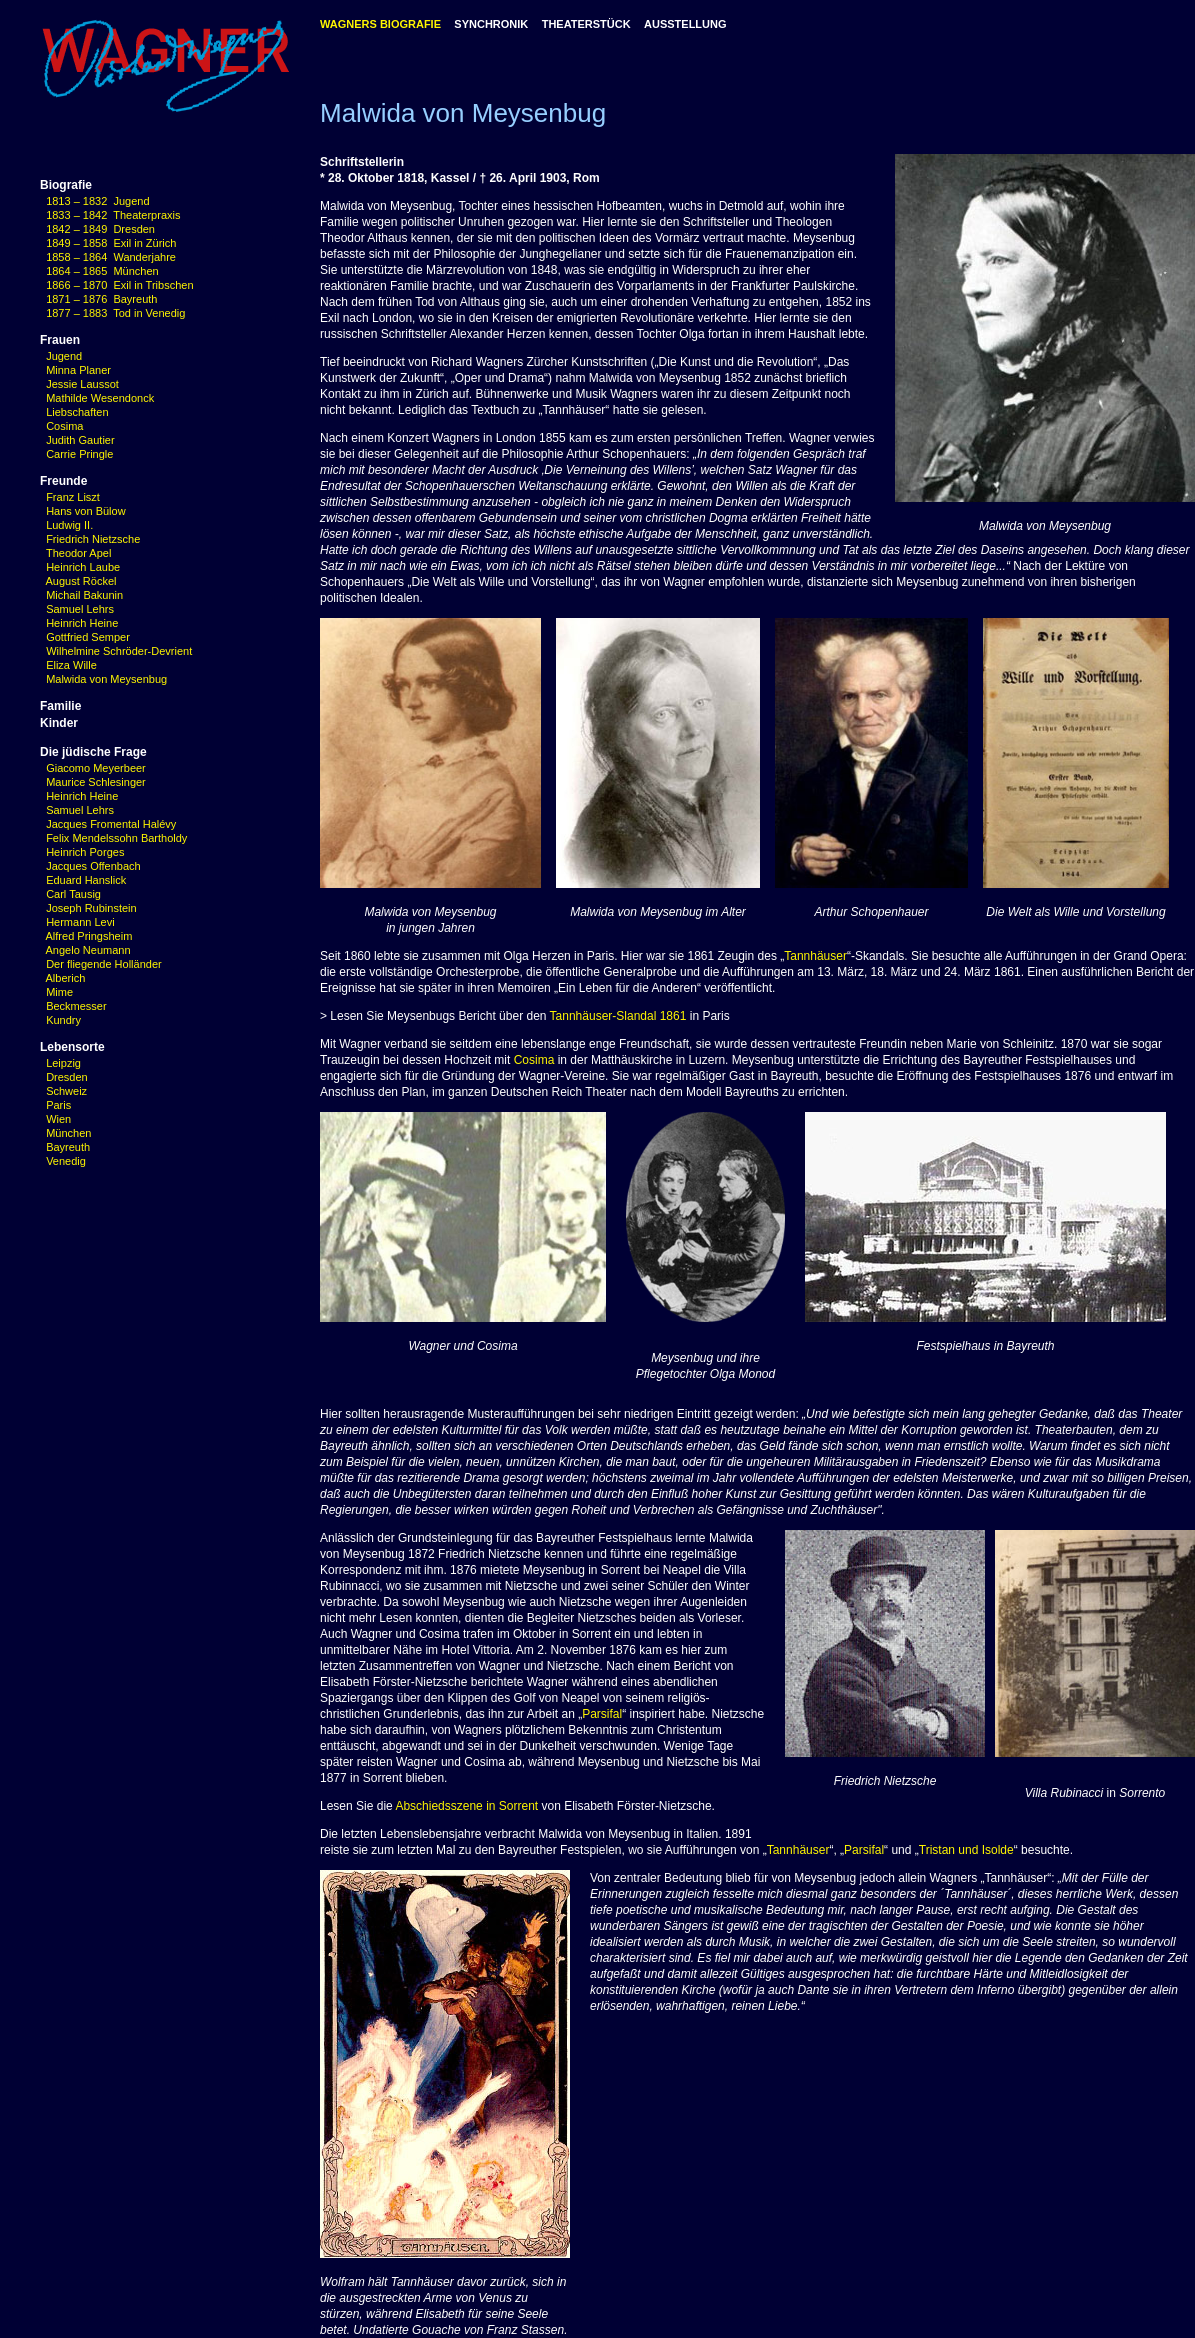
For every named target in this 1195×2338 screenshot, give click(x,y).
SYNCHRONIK (491, 24)
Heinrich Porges (82, 852)
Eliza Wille (71, 665)
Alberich (66, 978)
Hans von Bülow (86, 511)
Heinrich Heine (82, 623)
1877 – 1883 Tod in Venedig (115, 313)
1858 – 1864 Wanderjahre (111, 257)
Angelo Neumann (85, 950)
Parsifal (602, 1714)
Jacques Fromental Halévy (108, 824)
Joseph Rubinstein (88, 908)
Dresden (67, 1077)
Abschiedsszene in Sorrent (466, 1806)
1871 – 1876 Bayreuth (101, 299)
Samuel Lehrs (80, 609)
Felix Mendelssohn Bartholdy (113, 838)
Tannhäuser (815, 956)
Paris (58, 1105)
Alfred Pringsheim (86, 936)
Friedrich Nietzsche (93, 539)
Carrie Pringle (79, 454)
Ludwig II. (69, 525)
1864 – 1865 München (102, 271)
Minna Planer (78, 370)
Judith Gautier (80, 440)
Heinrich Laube (83, 567)
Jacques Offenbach (90, 866)
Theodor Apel (78, 553)
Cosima (64, 426)
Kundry (63, 1020)
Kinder (59, 723)
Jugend (64, 356)
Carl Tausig (70, 894)
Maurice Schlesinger (93, 782)
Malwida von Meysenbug (106, 679)
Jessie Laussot (82, 384)
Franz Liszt (73, 497)
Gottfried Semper (88, 637)
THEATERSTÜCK (586, 24)
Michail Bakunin (84, 595)
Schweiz (66, 1091)
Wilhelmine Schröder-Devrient (119, 651)
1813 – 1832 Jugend (97, 201)
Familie (60, 706)
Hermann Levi (77, 922)
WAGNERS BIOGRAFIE (380, 24)
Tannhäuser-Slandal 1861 (618, 1016)
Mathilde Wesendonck (100, 398)
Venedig (66, 1161)
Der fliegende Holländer (101, 964)
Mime (59, 992)
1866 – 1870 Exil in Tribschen (119, 285)
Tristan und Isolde (966, 1850)
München (68, 1133)
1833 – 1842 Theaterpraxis (113, 215)
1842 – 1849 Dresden (100, 229)
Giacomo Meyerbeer (93, 768)
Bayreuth (68, 1147)
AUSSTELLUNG (685, 24)
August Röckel (81, 581)
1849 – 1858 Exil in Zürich (111, 243)
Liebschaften (77, 412)
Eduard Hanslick (83, 880)
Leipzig (63, 1063)
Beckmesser (76, 1006)
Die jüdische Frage (93, 752)
